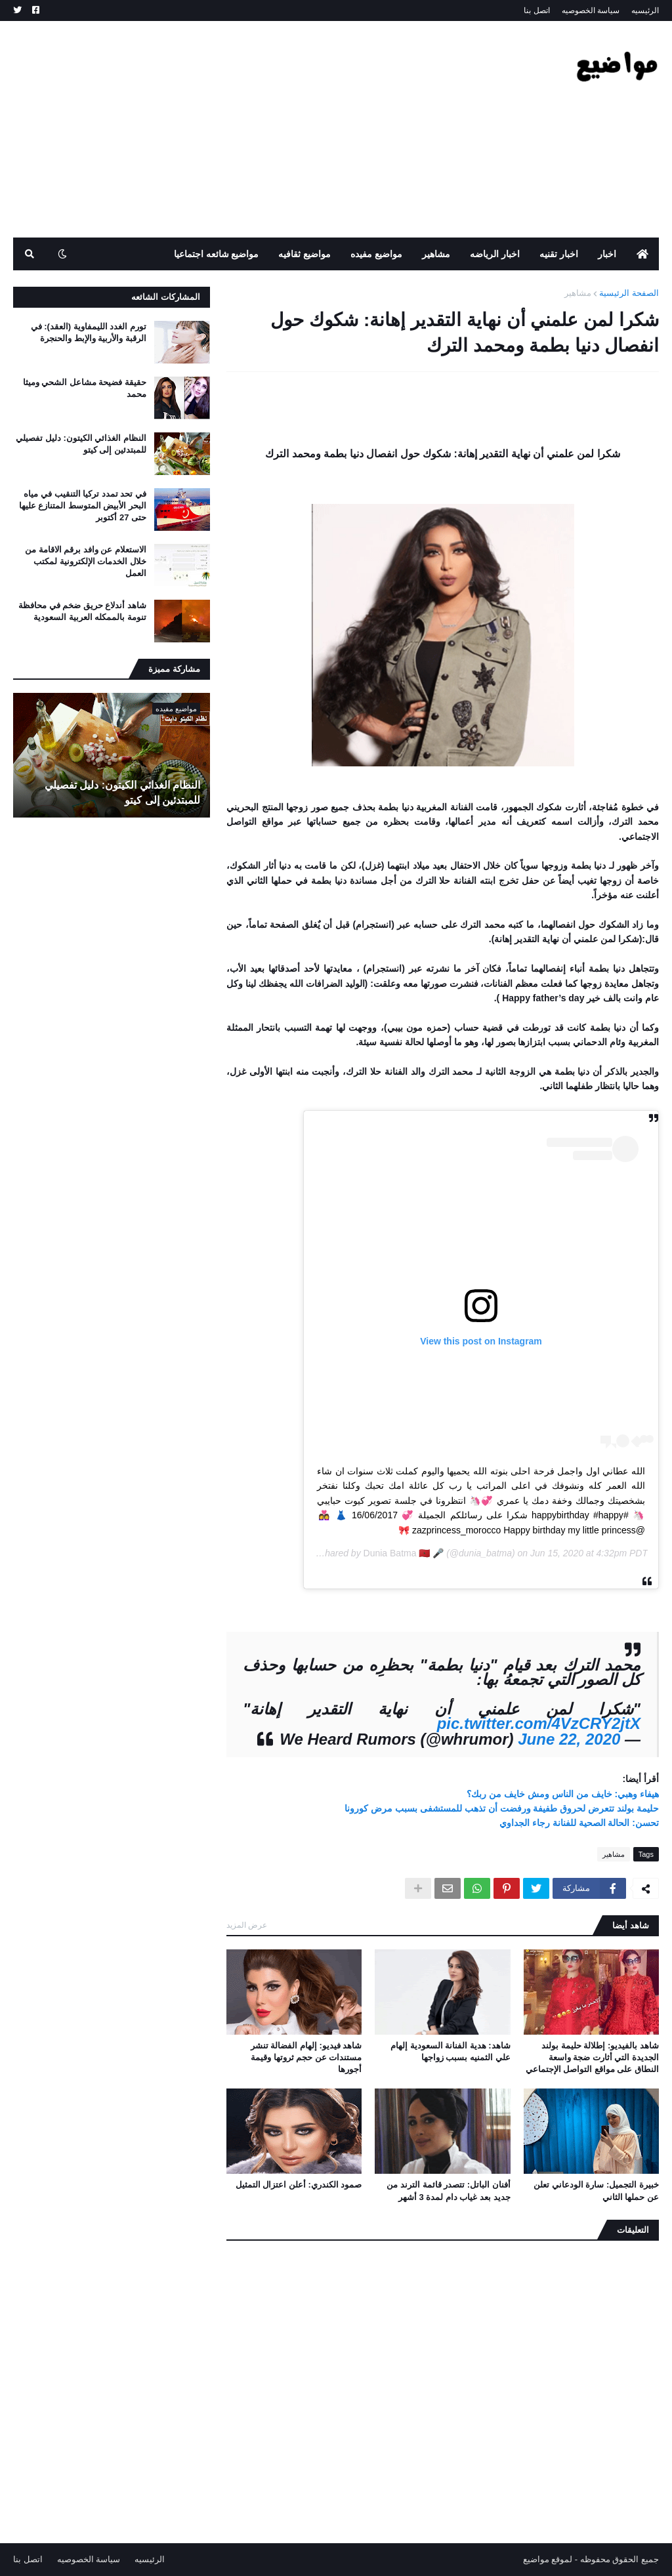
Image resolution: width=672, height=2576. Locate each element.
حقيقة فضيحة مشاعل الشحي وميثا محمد (84, 388)
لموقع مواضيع (548, 2559)
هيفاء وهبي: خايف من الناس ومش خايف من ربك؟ (563, 1794)
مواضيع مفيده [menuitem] (376, 254)
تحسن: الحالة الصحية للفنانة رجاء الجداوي (579, 1823)
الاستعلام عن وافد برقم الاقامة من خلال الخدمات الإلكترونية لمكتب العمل (85, 561)
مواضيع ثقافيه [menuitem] (304, 254)
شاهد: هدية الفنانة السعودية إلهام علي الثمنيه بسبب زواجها (450, 2051)
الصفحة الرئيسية (629, 293)
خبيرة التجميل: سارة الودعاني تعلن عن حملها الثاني (596, 2190)
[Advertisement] (252, 129)
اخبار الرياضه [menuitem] (495, 254)
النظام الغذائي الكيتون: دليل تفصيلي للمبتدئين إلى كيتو (81, 444)
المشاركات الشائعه (165, 297)
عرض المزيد (246, 1925)
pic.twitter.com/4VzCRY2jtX (538, 1723)
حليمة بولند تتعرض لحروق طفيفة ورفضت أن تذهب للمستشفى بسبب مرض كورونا (502, 1808)
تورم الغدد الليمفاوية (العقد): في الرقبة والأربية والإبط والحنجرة (88, 332)
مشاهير (577, 293)
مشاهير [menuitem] (436, 254)
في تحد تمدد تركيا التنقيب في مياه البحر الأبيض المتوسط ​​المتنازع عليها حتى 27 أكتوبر (82, 505)
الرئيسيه (645, 10)
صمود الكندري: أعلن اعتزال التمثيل (299, 2185)
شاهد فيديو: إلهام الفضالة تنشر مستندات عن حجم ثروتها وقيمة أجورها (306, 2057)
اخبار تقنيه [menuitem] (558, 254)
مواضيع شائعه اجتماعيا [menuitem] (216, 254)
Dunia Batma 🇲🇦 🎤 (404, 1553)
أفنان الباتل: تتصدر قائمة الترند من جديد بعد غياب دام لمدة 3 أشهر (448, 2190)
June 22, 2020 (569, 1739)
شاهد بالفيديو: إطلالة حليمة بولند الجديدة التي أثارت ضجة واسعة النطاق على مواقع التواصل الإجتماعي (592, 2057)
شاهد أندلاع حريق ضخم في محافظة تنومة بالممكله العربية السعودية (82, 611)
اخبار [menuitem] (607, 254)
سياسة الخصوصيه (591, 10)
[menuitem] (642, 254)
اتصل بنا (536, 10)
